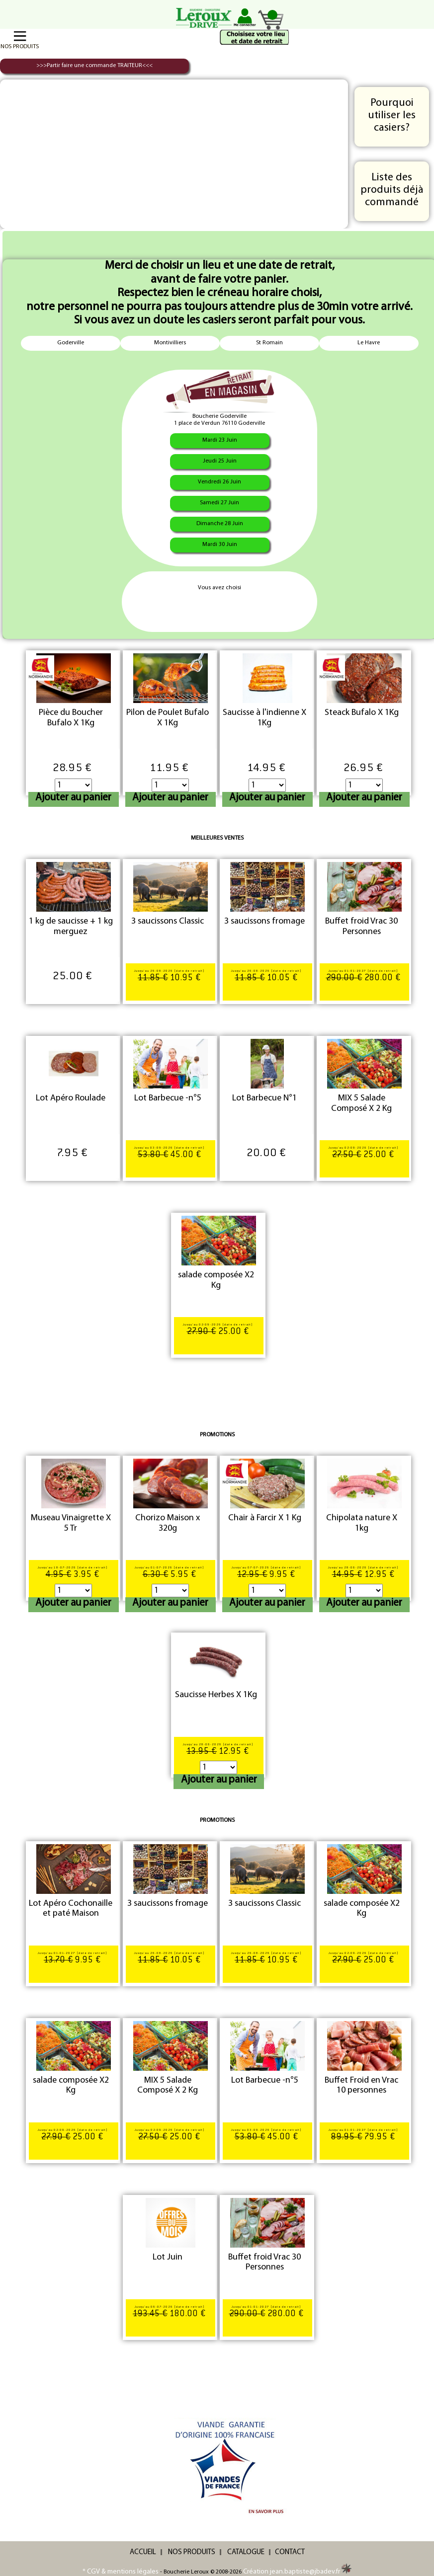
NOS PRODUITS (191, 2552)
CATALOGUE (245, 2552)
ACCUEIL (143, 2552)
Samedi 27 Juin (219, 503)
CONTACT (290, 2552)
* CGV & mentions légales (121, 2572)
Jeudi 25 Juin (220, 461)
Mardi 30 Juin (219, 544)
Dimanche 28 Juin (219, 524)
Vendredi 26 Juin (219, 482)
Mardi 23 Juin (219, 440)
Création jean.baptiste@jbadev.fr (297, 2572)
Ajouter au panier (73, 797)
